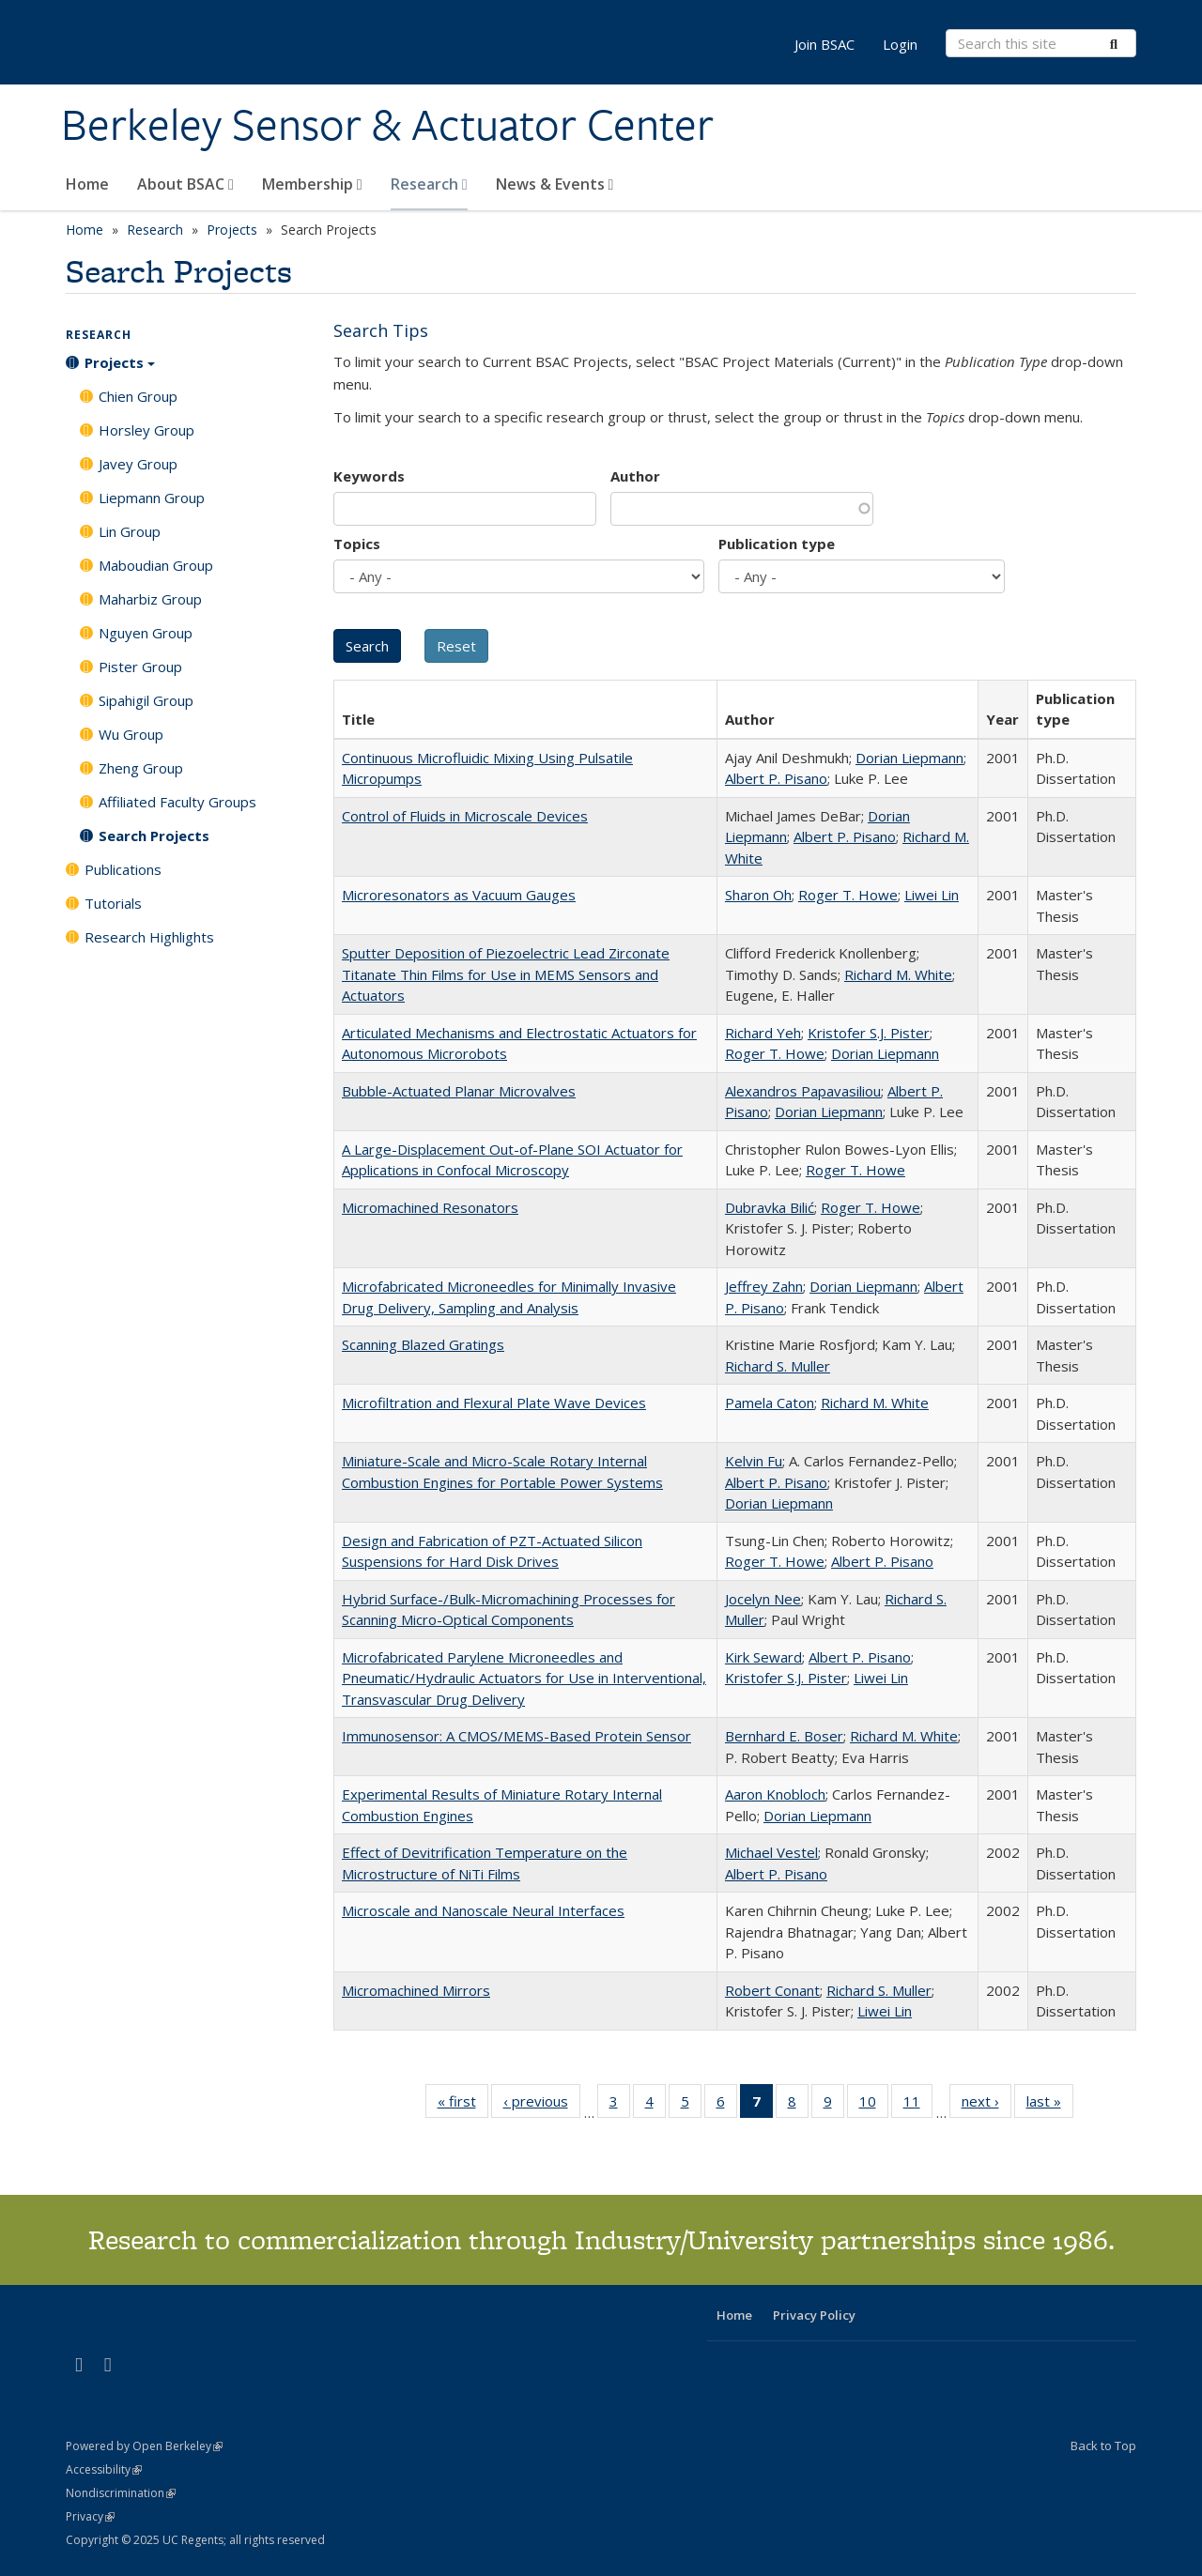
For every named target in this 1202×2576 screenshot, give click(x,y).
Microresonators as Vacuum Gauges (459, 894)
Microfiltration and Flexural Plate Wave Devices (494, 1402)
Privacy (90, 2516)
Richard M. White (898, 974)
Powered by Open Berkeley (144, 2446)
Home (87, 184)
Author (635, 476)
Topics (356, 543)
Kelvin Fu (753, 1460)
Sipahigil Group (146, 700)
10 (873, 2105)
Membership (312, 184)
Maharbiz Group (150, 599)
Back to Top (1103, 2445)
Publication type (776, 543)
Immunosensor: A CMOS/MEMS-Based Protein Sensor (516, 1735)
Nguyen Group (146, 632)
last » (1049, 2105)
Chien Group (138, 396)
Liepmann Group (152, 497)
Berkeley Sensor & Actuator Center (387, 125)
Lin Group (130, 531)
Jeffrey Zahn (764, 1286)
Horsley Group (146, 430)
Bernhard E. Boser (784, 1735)
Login (900, 44)
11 (917, 2105)
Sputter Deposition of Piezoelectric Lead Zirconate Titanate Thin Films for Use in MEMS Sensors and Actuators (506, 973)
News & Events (555, 184)
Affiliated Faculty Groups (177, 801)
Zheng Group (141, 768)
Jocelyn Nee (763, 1598)
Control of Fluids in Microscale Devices (465, 815)
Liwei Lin (931, 894)
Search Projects (154, 835)
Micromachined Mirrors (416, 1990)
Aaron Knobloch (775, 1794)
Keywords (369, 476)
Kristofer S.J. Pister (869, 1032)
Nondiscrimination (121, 2493)
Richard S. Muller (777, 1366)
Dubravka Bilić (769, 1207)
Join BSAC (824, 44)
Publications (123, 869)
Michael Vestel (771, 1852)
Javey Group (138, 463)
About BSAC (185, 184)
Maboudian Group (156, 565)
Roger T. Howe (848, 894)
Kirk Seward (763, 1657)
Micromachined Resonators (430, 1207)
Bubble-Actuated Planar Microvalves (459, 1090)
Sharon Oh (758, 894)
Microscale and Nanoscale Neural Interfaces (483, 1910)
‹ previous (541, 2105)
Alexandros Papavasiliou (803, 1090)
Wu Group (131, 734)
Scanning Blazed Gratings (423, 1344)
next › (986, 2105)
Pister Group (140, 666)
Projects (232, 229)
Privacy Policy (814, 2315)
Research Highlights (149, 937)
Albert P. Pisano (776, 778)
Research (429, 184)
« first (463, 2105)
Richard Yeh (763, 1032)
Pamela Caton (769, 1402)
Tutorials (113, 903)
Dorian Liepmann (909, 757)
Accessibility (104, 2469)
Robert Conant (772, 1990)
